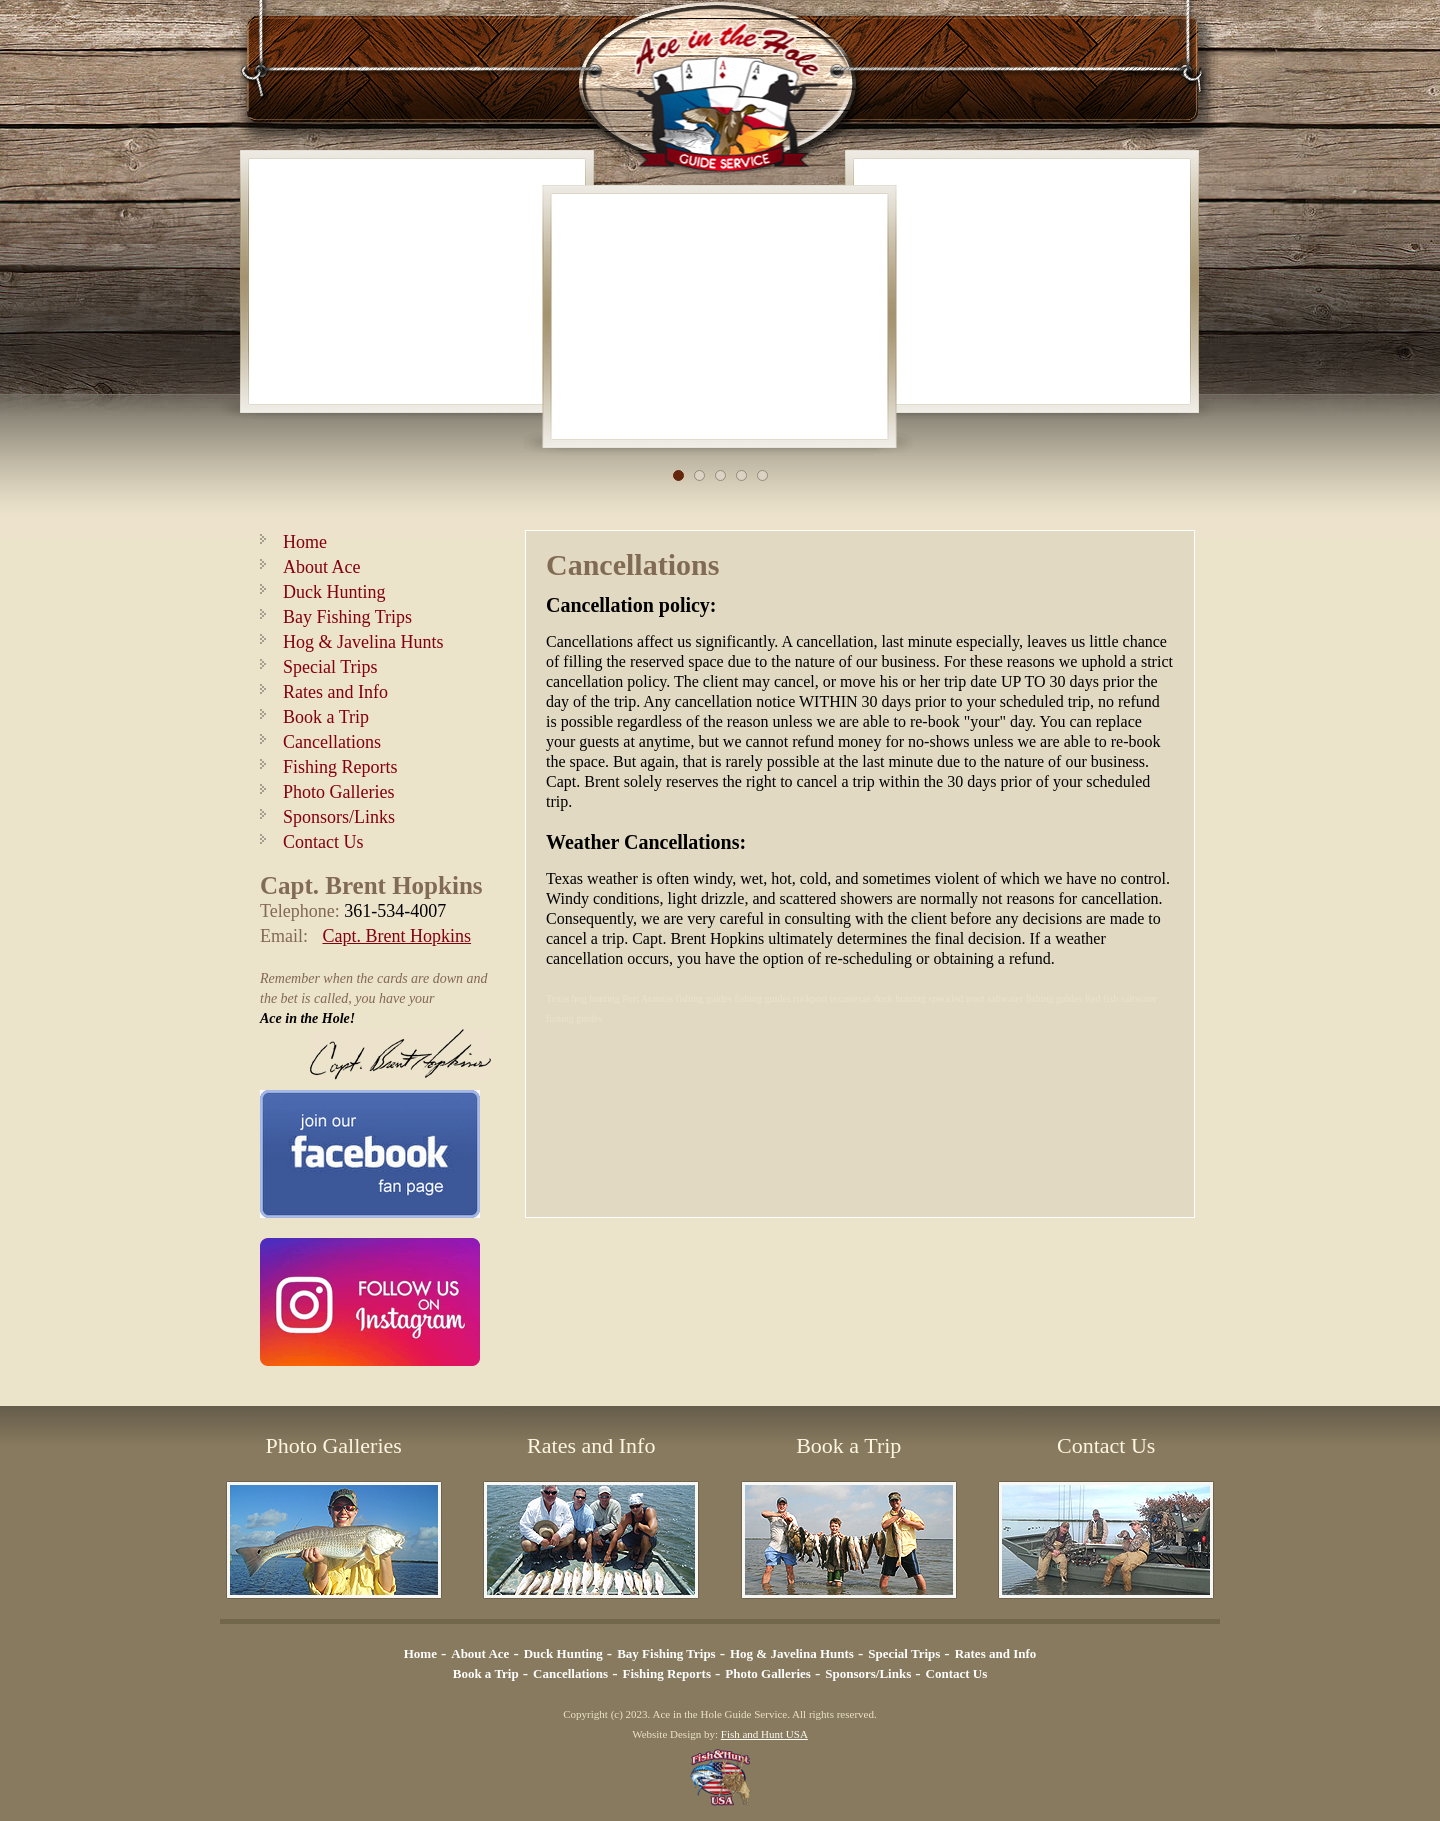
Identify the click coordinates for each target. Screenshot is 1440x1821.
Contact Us (323, 842)
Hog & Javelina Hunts (363, 642)
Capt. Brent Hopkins (397, 936)
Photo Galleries (338, 792)
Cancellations (332, 742)
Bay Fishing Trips (347, 617)
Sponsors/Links (339, 817)
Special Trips (330, 667)
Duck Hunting (334, 592)
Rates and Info (335, 692)
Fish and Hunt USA (764, 1734)
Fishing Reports (340, 767)
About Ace (321, 567)
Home (305, 542)
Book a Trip (326, 717)
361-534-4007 (395, 911)
